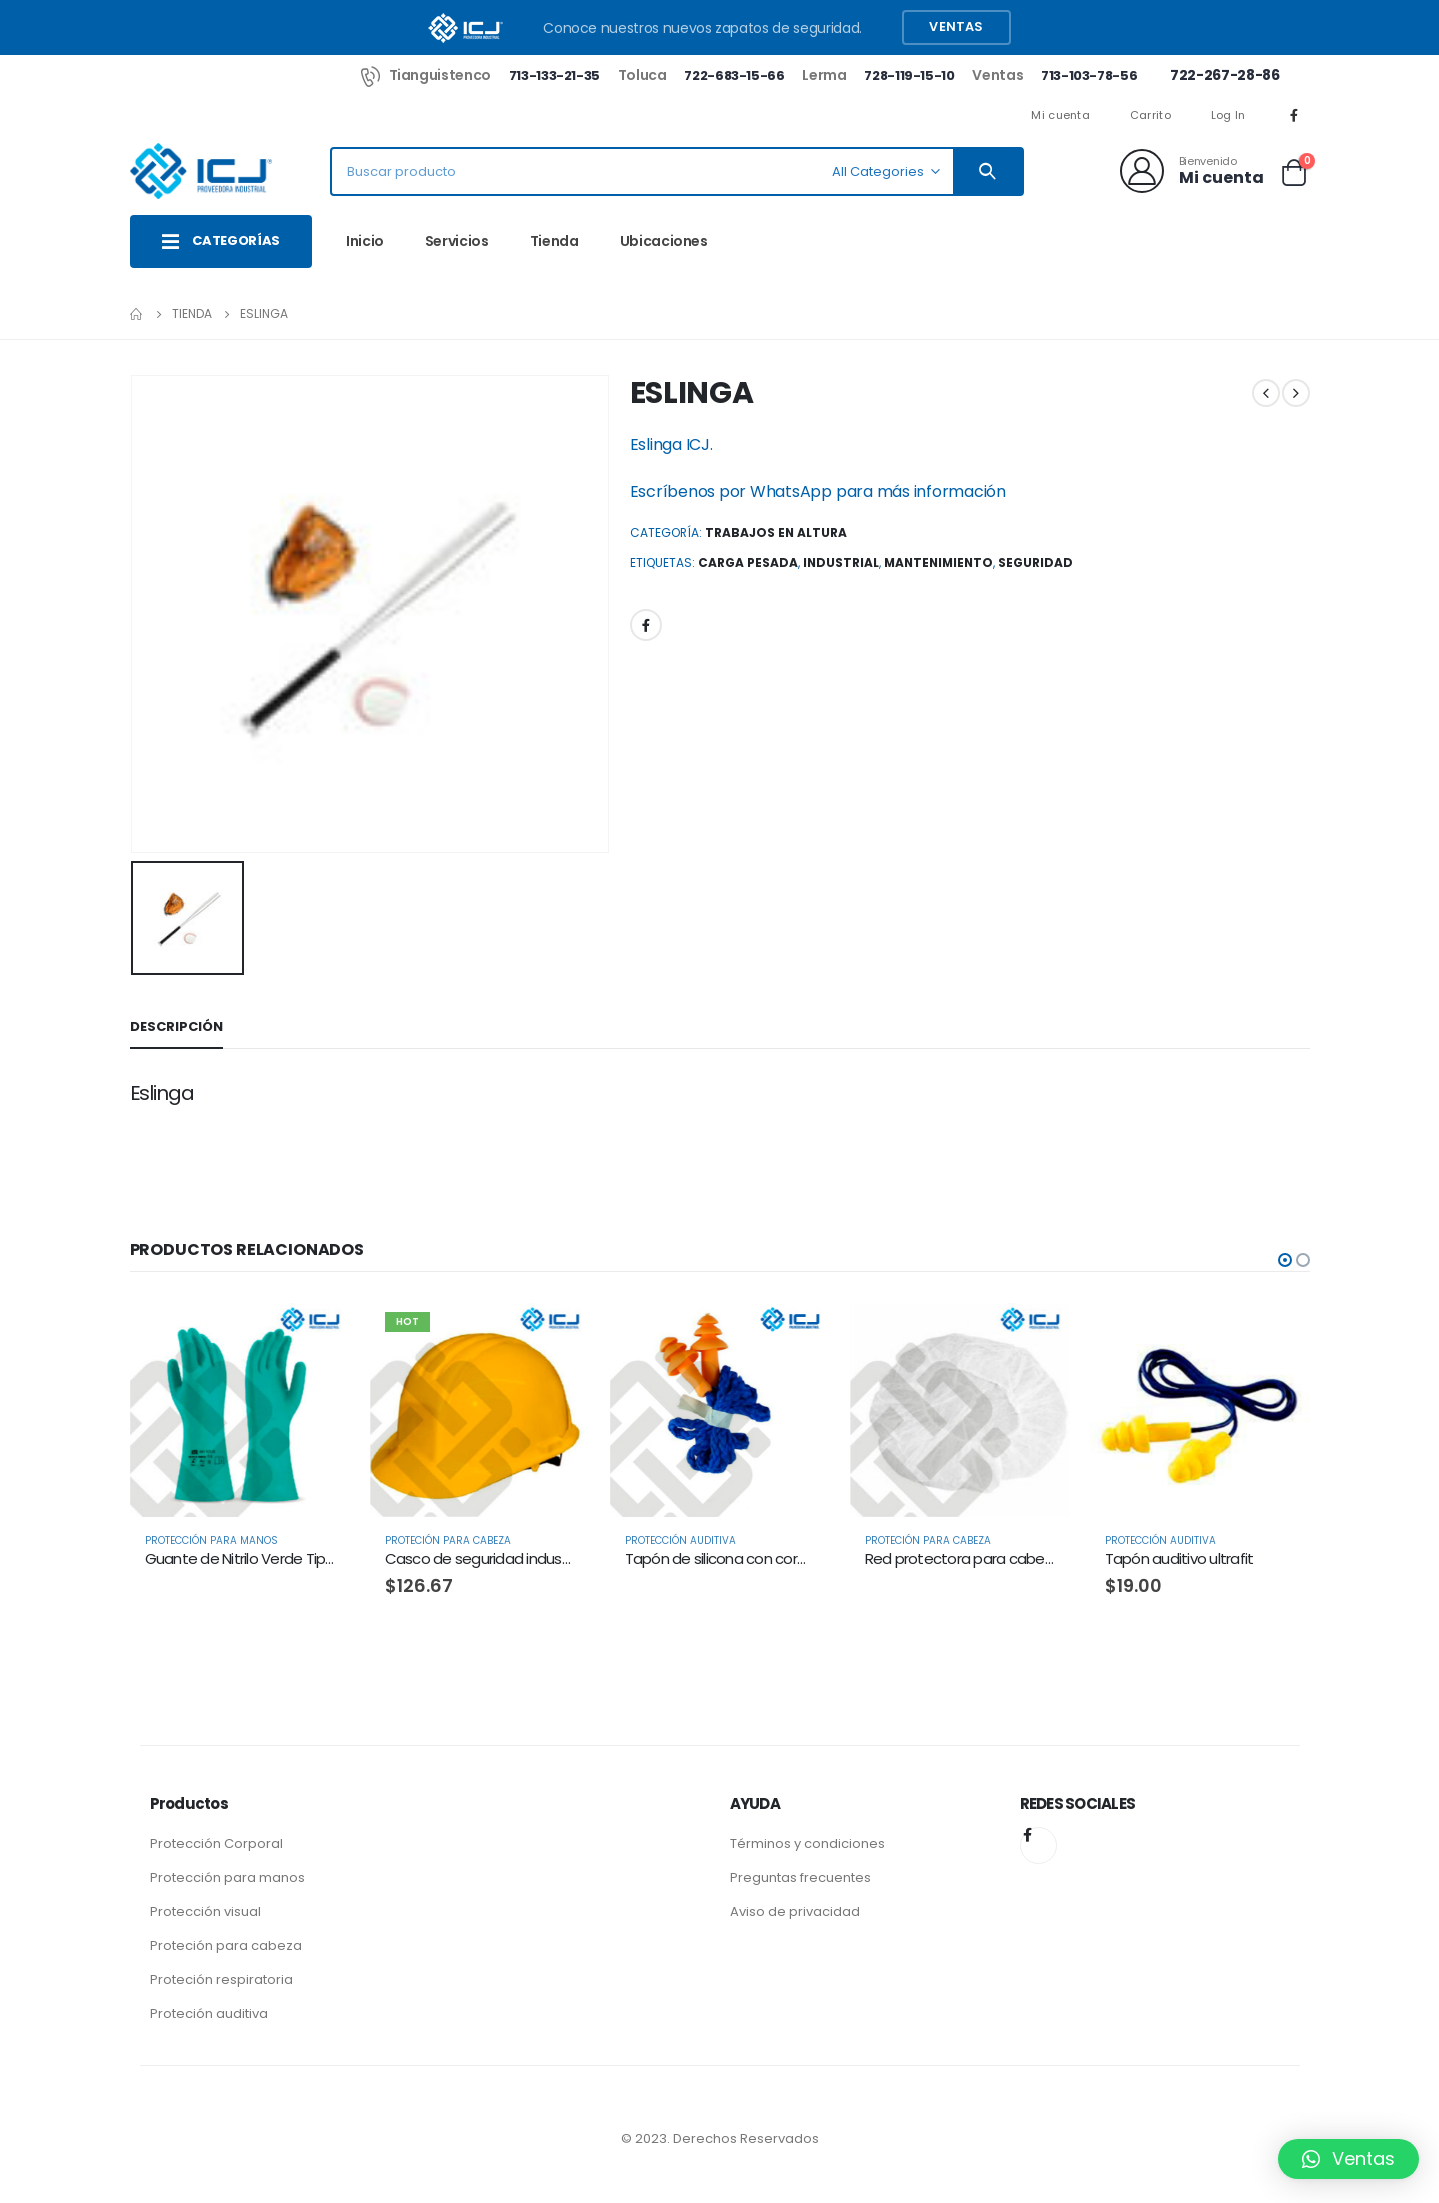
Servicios (457, 241)
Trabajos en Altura (776, 532)
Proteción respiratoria (221, 1979)
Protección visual (205, 1911)
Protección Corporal (216, 1843)
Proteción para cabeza (226, 1945)
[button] (1285, 1260)
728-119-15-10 (909, 75)
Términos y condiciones (807, 1843)
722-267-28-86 (1224, 75)
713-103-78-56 (1089, 75)
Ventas (956, 26)
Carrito (1150, 115)
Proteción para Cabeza (448, 1540)
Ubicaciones (664, 241)
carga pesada (748, 562)
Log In (1228, 115)
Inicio (365, 241)
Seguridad (1035, 562)
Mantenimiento (938, 562)
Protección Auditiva (680, 1540)
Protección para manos (227, 1877)
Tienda (554, 241)
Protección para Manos (211, 1540)
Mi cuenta (1060, 115)
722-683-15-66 (734, 75)
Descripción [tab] (176, 1026)
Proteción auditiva (209, 2013)
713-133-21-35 (554, 75)
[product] (240, 1407)
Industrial (841, 562)
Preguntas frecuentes (800, 1877)
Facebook (646, 625)
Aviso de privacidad (795, 1911)
